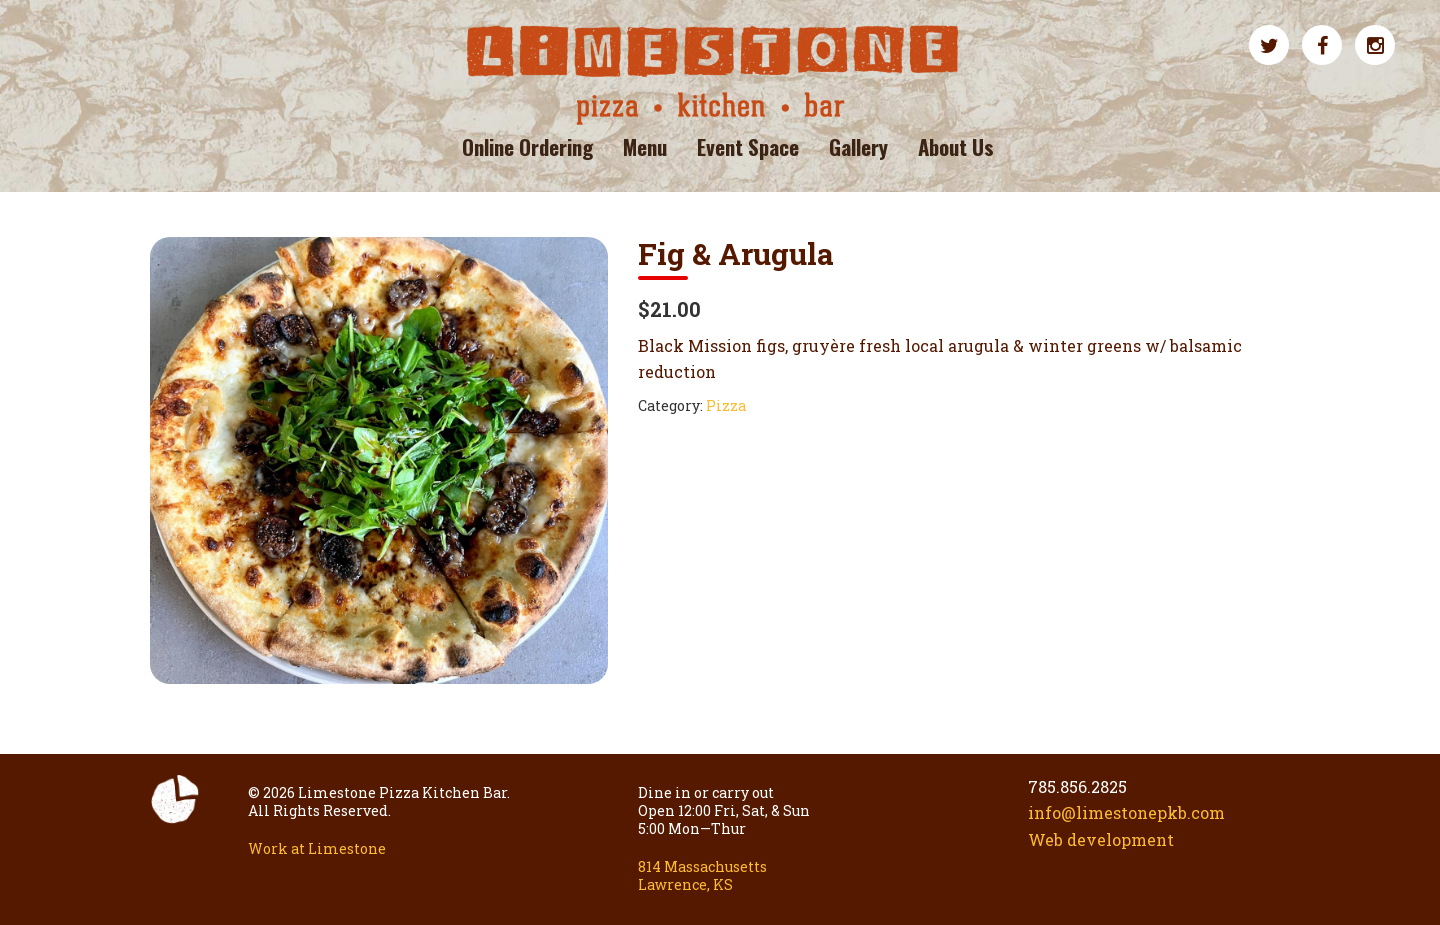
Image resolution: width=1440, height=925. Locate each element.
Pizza (726, 405)
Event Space (748, 146)
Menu (645, 146)
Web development (1101, 839)
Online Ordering (527, 146)
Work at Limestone (317, 848)
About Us (956, 146)
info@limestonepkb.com (1126, 812)
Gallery (858, 146)
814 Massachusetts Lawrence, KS (702, 875)
